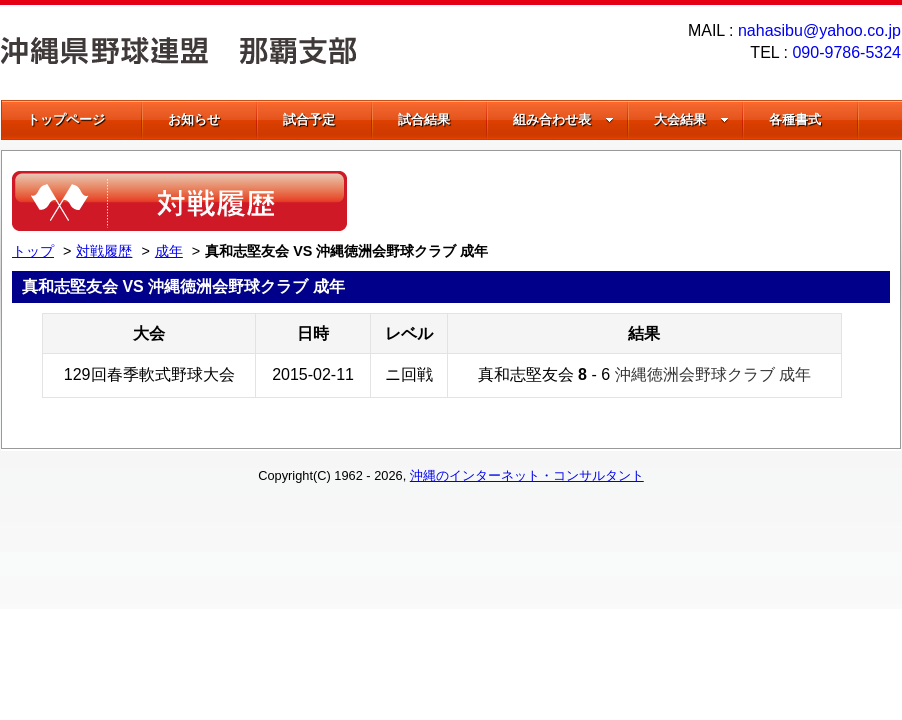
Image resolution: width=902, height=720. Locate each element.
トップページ (66, 119)
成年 (169, 251)
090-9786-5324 (846, 52)
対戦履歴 (104, 251)
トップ (33, 251)
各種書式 (795, 119)
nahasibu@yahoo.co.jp (819, 30)
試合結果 (424, 119)
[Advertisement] (656, 201)
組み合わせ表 (563, 119)
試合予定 (309, 119)
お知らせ (194, 119)
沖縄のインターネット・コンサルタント (527, 475)
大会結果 (691, 119)
